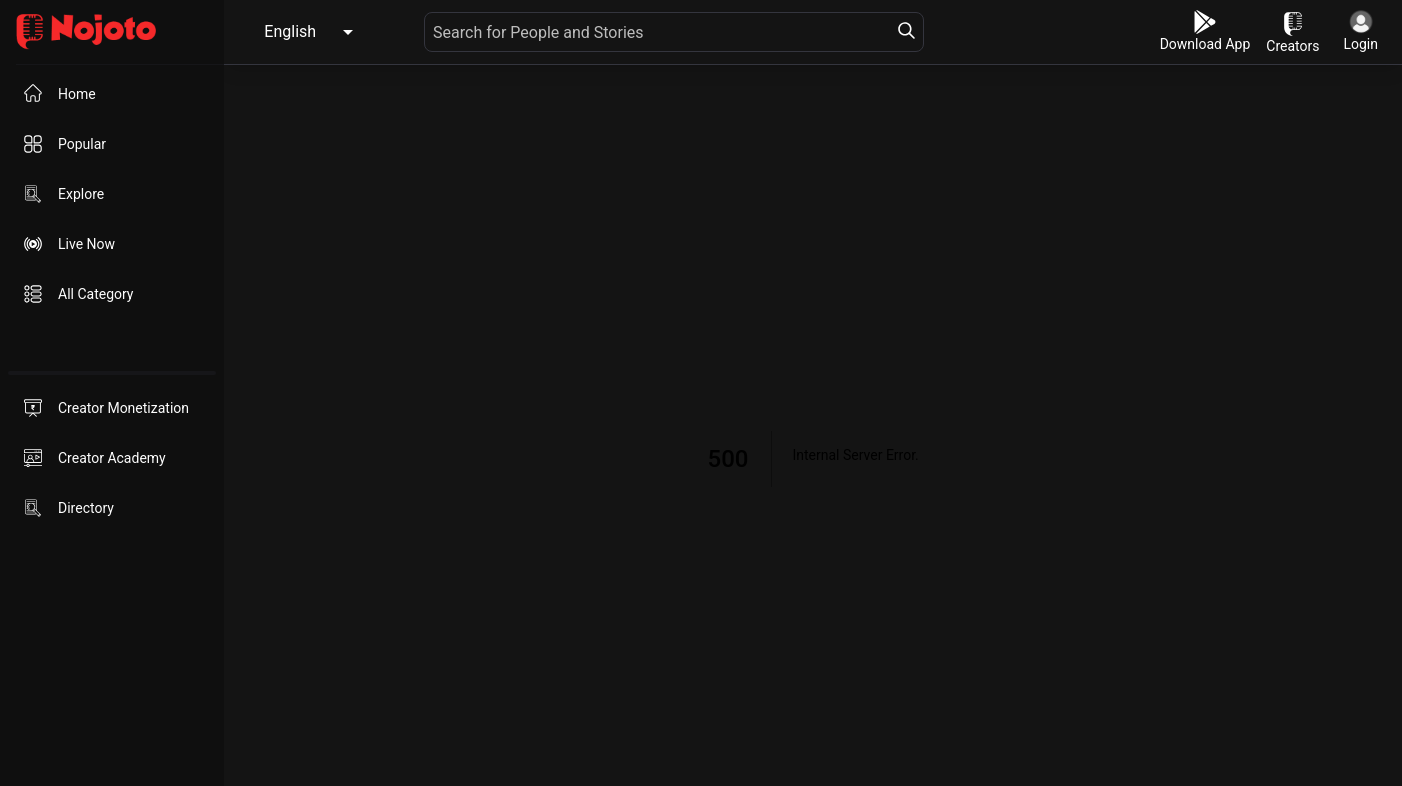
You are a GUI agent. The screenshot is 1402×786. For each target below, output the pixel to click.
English (290, 31)
